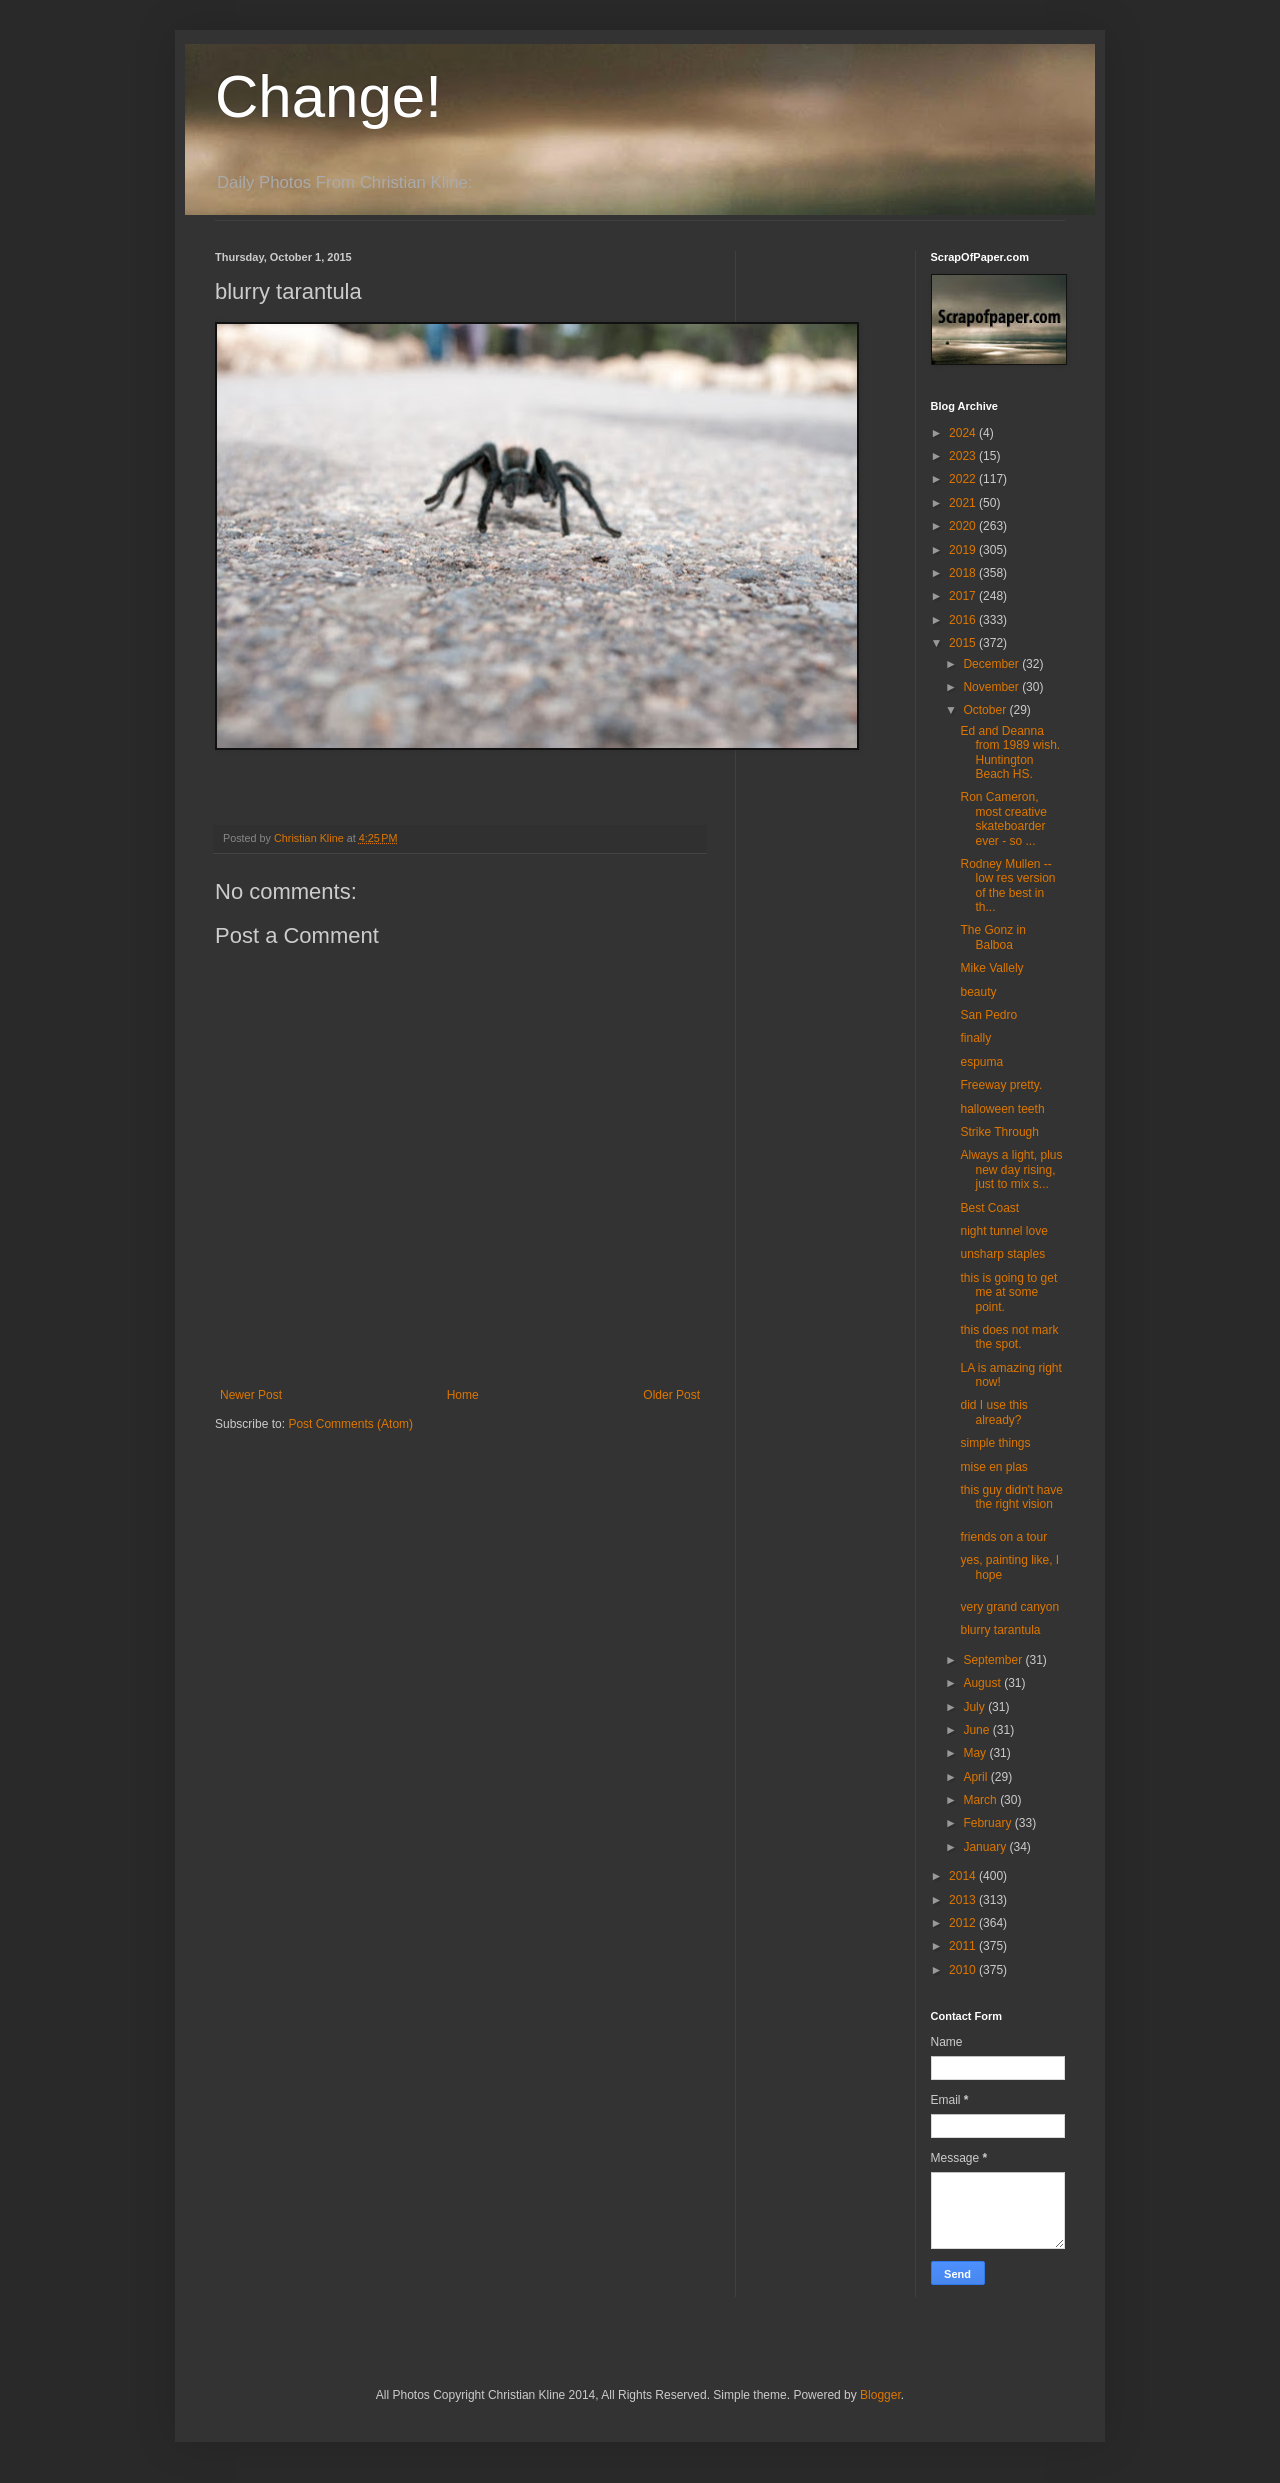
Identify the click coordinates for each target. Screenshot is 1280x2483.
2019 (964, 550)
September (994, 1660)
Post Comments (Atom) (350, 1424)
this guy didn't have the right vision (1011, 1497)
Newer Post (251, 1395)
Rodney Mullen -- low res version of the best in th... (1007, 885)
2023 (964, 456)
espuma (981, 1062)
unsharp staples (1002, 1254)
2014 (964, 1876)
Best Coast (989, 1208)
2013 (964, 1900)
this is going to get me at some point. (1008, 1292)
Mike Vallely (991, 968)
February (988, 1823)
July (975, 1707)
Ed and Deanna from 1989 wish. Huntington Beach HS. (1010, 752)
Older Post (671, 1395)
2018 (964, 573)
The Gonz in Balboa (992, 937)
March (981, 1800)
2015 (964, 643)
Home (463, 1395)
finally (975, 1038)
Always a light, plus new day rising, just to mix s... (1011, 1169)
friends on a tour (1003, 1537)
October (986, 710)
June (977, 1730)
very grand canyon (1009, 1607)
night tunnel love (1003, 1231)
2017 (964, 596)
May (976, 1753)
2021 (964, 503)
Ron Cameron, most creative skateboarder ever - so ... (1003, 818)
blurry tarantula (1000, 1630)
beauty (978, 992)
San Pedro (988, 1015)
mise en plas (993, 1467)
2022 (964, 479)
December (992, 664)
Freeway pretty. (1001, 1085)
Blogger (880, 2395)
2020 (964, 526)
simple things (995, 1443)
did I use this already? (993, 1412)
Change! (328, 96)
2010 (964, 1970)
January (986, 1847)
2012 (964, 1923)
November (992, 687)
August (983, 1683)
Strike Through (999, 1132)
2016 (964, 620)
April (976, 1777)
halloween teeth (1002, 1109)
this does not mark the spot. (1009, 1337)
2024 (964, 433)
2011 (964, 1946)
